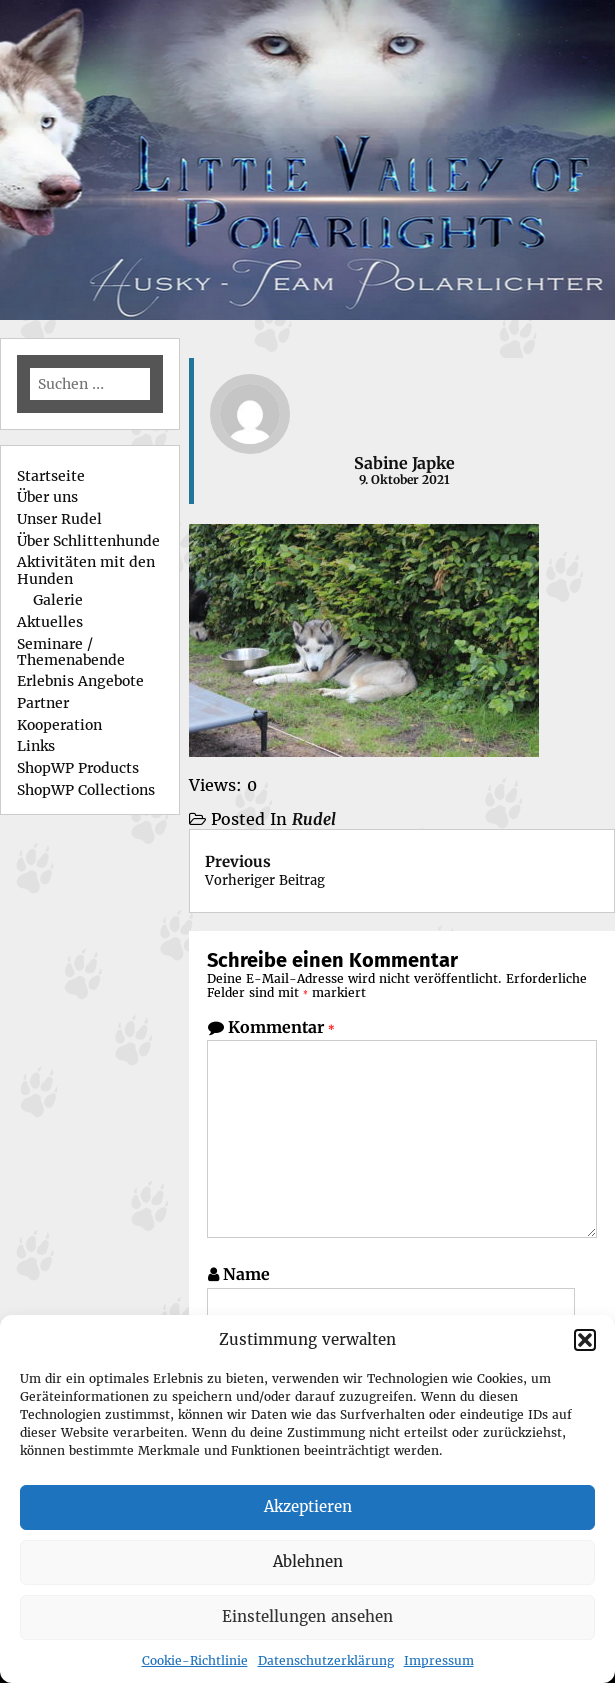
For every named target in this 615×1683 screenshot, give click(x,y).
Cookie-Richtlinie (195, 1660)
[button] (585, 1340)
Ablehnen (308, 1561)
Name (246, 1274)
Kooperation (59, 725)
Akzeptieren (308, 1506)
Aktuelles (50, 622)
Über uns (47, 497)
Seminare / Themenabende (71, 652)
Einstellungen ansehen (307, 1616)
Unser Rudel (59, 519)
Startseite (51, 476)
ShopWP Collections (86, 790)
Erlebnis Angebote (80, 681)
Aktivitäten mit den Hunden (86, 570)
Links (36, 746)
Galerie (58, 600)
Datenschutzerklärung (326, 1660)
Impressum (439, 1660)
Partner (43, 703)
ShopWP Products (78, 768)
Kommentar (281, 1027)
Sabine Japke (404, 463)
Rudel (314, 819)
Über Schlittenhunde (88, 541)
